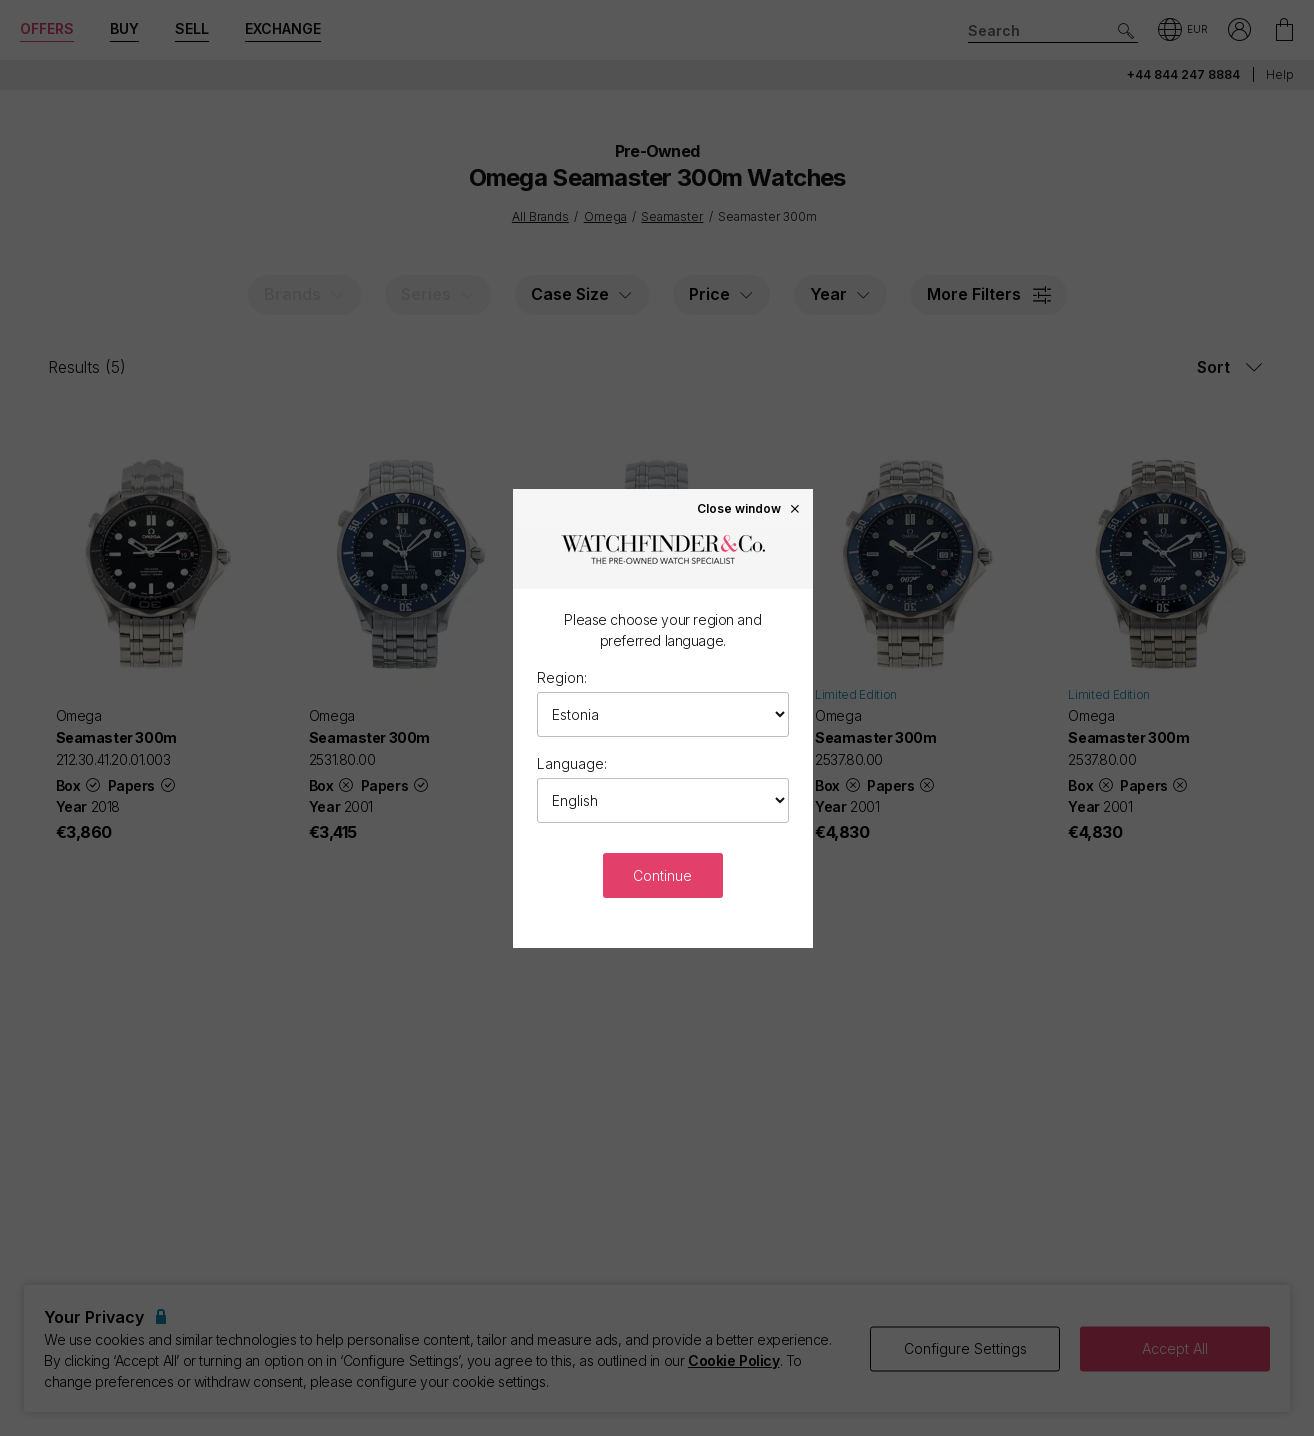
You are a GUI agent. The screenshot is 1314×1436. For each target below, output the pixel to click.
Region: (562, 677)
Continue (662, 875)
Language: (572, 763)
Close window (749, 508)
